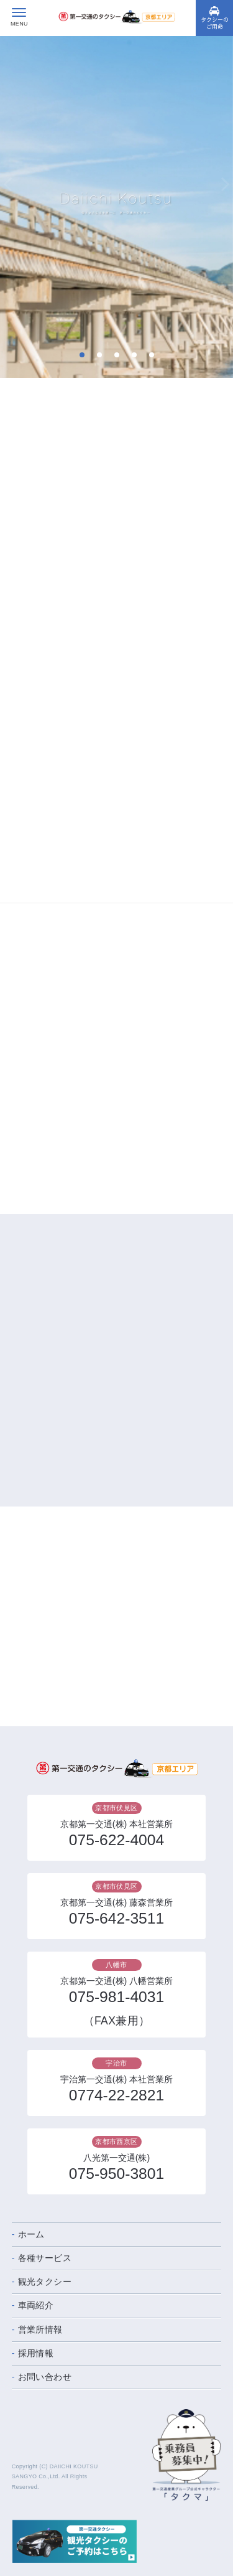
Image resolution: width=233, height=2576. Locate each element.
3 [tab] (116, 354)
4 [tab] (134, 354)
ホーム (31, 2234)
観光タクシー (44, 2282)
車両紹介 (35, 2305)
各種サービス (44, 2258)
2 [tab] (99, 354)
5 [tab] (151, 354)
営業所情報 (40, 2329)
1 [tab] (82, 354)
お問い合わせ (44, 2377)
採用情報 (35, 2353)
